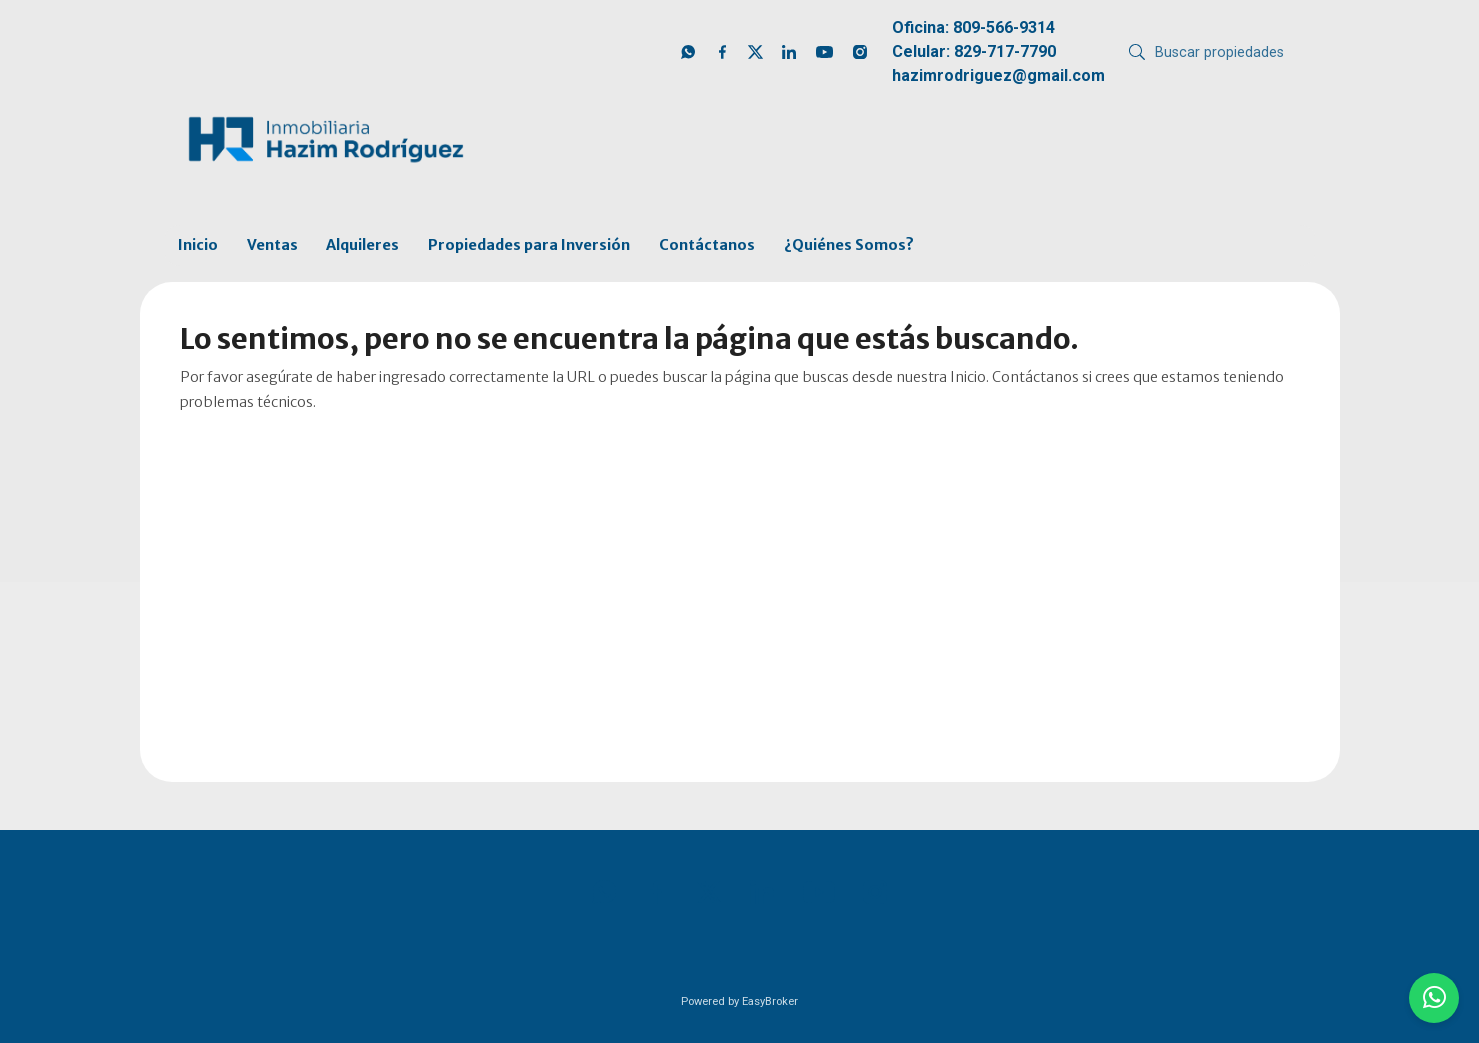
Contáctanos (707, 245)
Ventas (272, 245)
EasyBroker (770, 1001)
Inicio (198, 245)
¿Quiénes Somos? (849, 245)
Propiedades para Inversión (529, 245)
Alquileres (362, 245)
